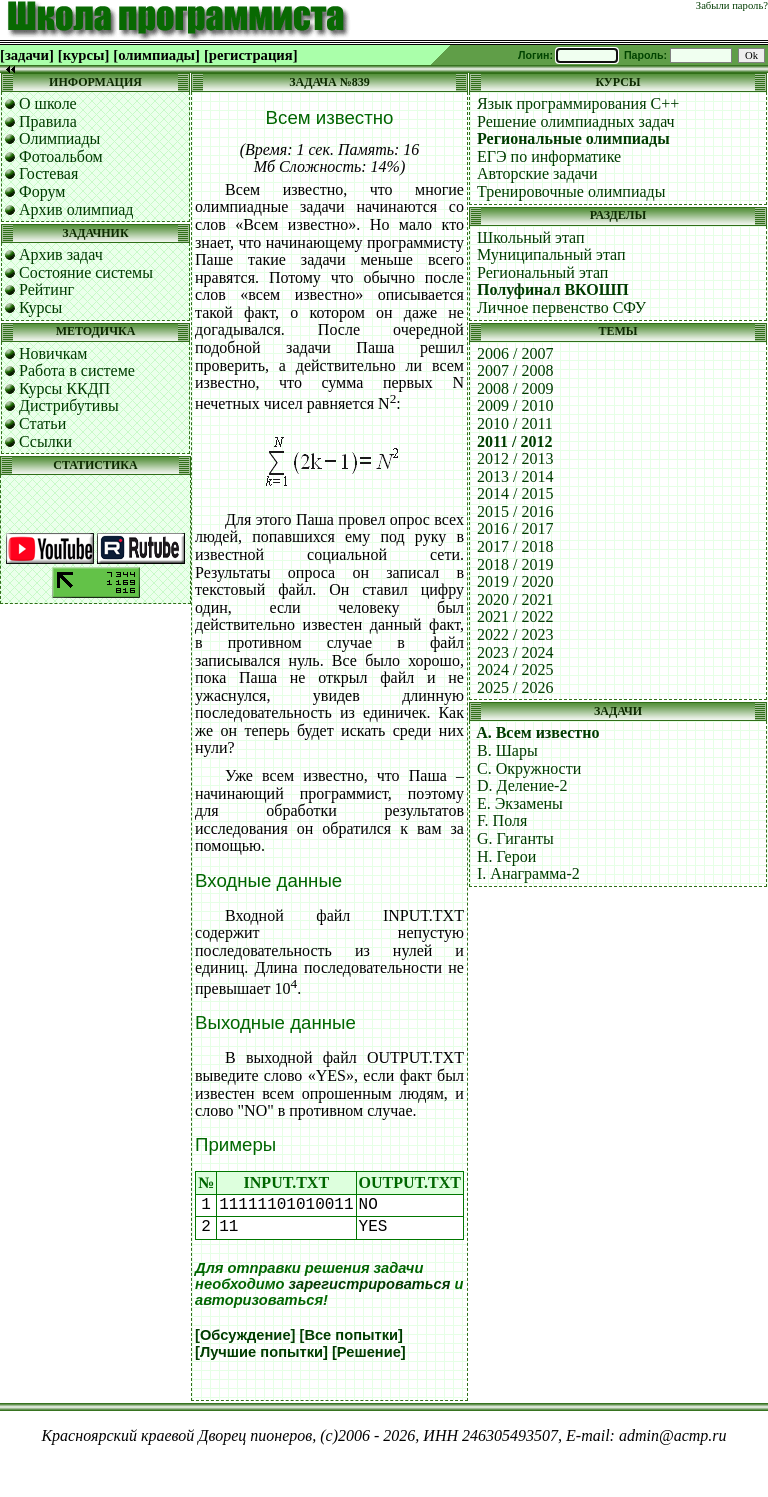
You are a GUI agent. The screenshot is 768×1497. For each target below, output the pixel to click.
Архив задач (61, 254)
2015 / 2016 (515, 511)
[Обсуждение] (245, 1335)
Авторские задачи (537, 173)
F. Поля (502, 820)
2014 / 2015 (515, 493)
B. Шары (507, 750)
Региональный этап (542, 272)
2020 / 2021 (515, 599)
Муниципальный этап (551, 254)
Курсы (40, 307)
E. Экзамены (520, 803)
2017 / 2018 (515, 546)
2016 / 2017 (515, 528)
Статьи (42, 423)
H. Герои (506, 856)
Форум (42, 191)
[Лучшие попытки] (261, 1352)
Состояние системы (86, 272)
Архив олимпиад (76, 209)
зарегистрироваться (370, 1284)
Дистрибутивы (69, 405)
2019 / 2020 (515, 581)
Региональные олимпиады (573, 138)
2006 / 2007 (515, 353)
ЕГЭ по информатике (549, 156)
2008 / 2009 (515, 388)
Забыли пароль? (732, 5)
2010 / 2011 (515, 423)
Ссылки (45, 441)
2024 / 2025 (515, 669)
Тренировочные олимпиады (571, 191)
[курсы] (83, 55)
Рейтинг (46, 289)
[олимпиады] (156, 55)
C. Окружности (529, 768)
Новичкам (53, 353)
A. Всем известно (537, 732)
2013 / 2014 (515, 476)
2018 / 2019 (515, 564)
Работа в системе (77, 370)
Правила (48, 121)
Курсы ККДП (64, 388)
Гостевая (48, 173)
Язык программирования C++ (578, 103)
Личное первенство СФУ (561, 307)
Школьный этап (531, 237)
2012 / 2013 (515, 458)
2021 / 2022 (515, 616)
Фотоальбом (61, 156)
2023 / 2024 (515, 652)
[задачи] (27, 55)
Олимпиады (59, 138)
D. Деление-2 (522, 785)
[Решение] (369, 1352)
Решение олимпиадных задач (576, 121)
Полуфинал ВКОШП (553, 289)
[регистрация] (251, 55)
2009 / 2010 (515, 405)
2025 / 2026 (515, 687)
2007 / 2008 (515, 370)
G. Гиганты (515, 838)
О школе (48, 103)
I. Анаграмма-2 (528, 873)
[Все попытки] (351, 1335)
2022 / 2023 (515, 634)
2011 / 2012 (515, 441)
